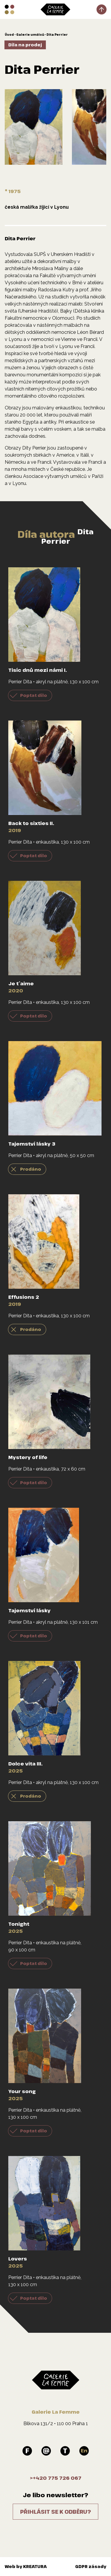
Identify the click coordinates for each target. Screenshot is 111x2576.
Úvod (9, 34)
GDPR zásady (90, 2566)
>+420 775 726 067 (55, 2478)
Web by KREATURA (26, 2566)
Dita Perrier (57, 34)
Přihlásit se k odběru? (55, 2511)
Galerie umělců (30, 34)
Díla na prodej (25, 45)
